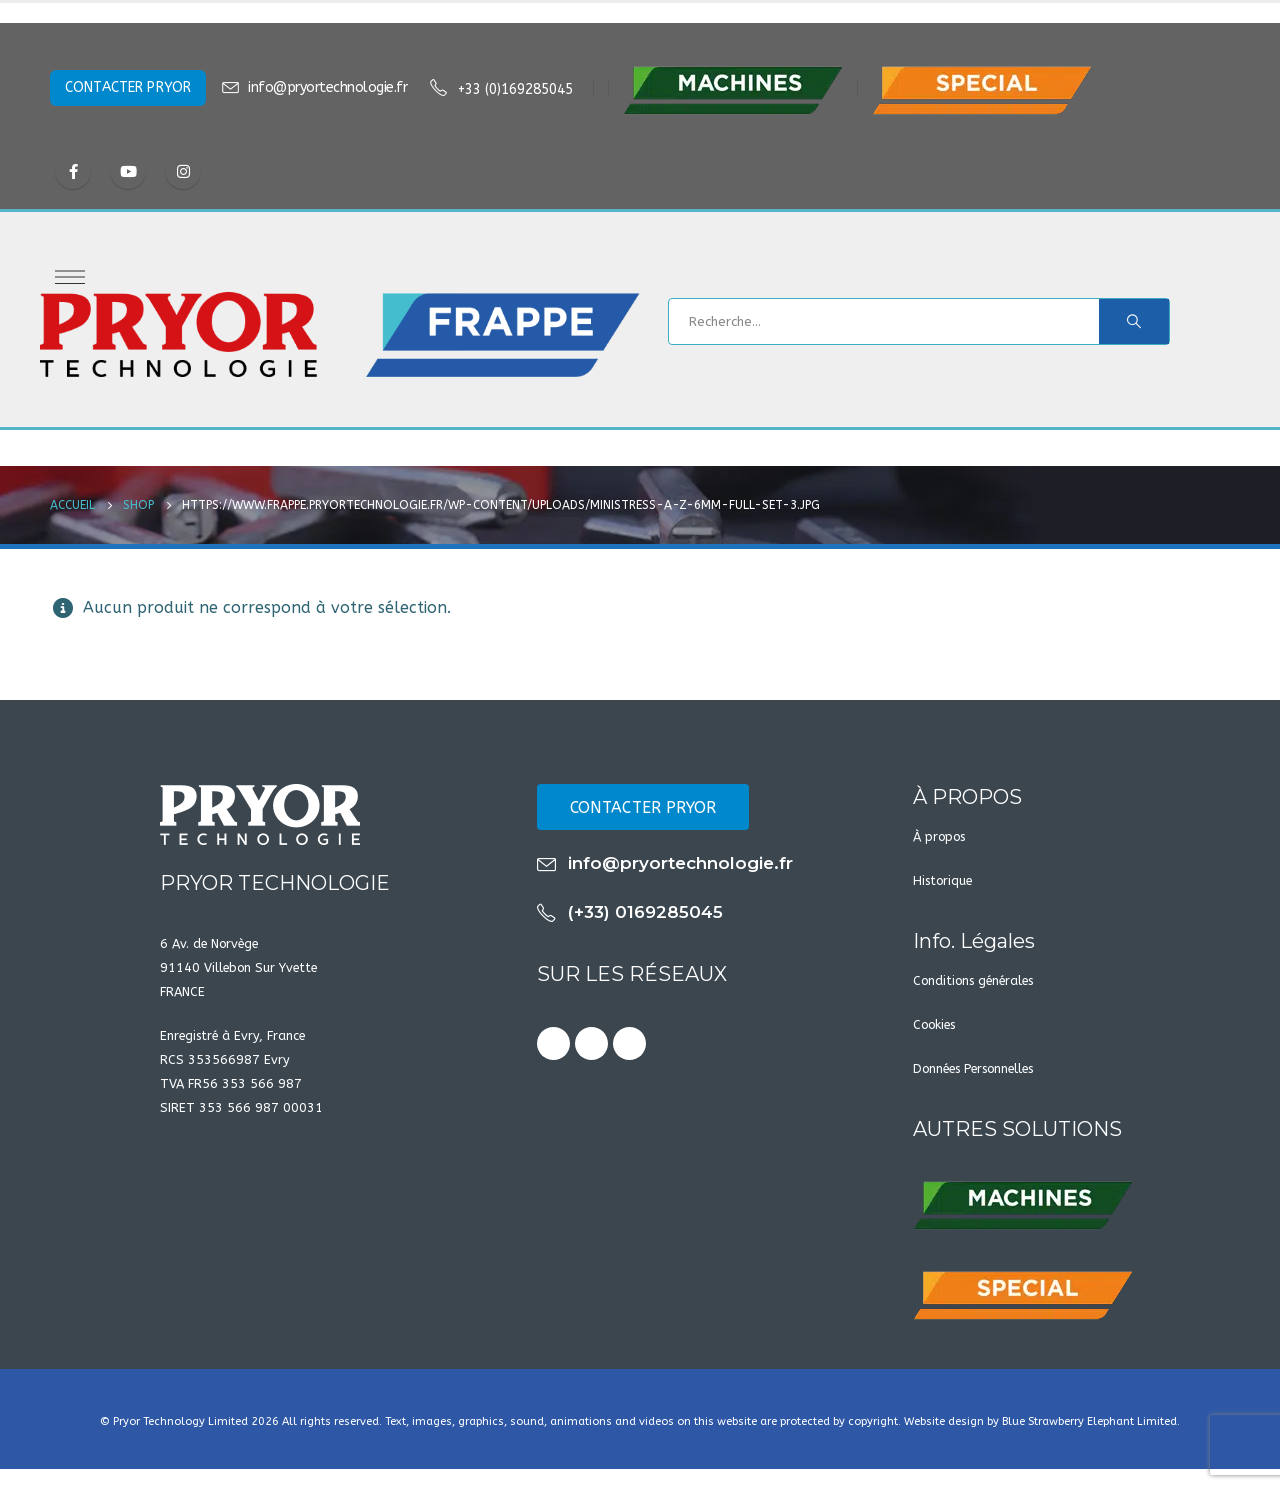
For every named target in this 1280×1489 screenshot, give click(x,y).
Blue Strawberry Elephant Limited (1089, 1421)
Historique (942, 880)
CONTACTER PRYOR (128, 87)
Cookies (934, 1024)
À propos (939, 836)
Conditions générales (973, 980)
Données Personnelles (973, 1068)
